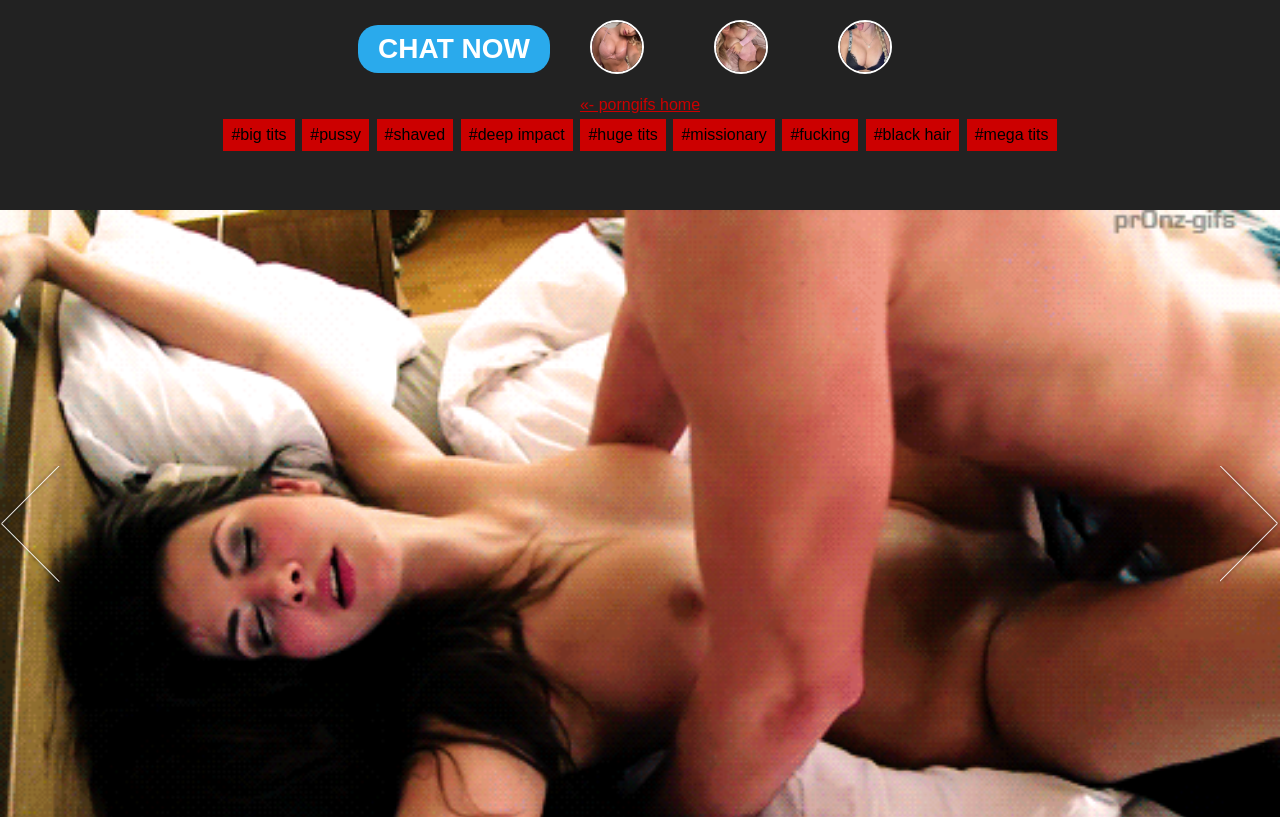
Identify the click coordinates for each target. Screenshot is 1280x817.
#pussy (335, 134)
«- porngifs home (640, 105)
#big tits (258, 134)
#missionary (723, 134)
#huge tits (622, 134)
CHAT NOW (454, 48)
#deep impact (517, 134)
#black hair (912, 134)
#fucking (820, 134)
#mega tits (1012, 134)
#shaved (415, 134)
